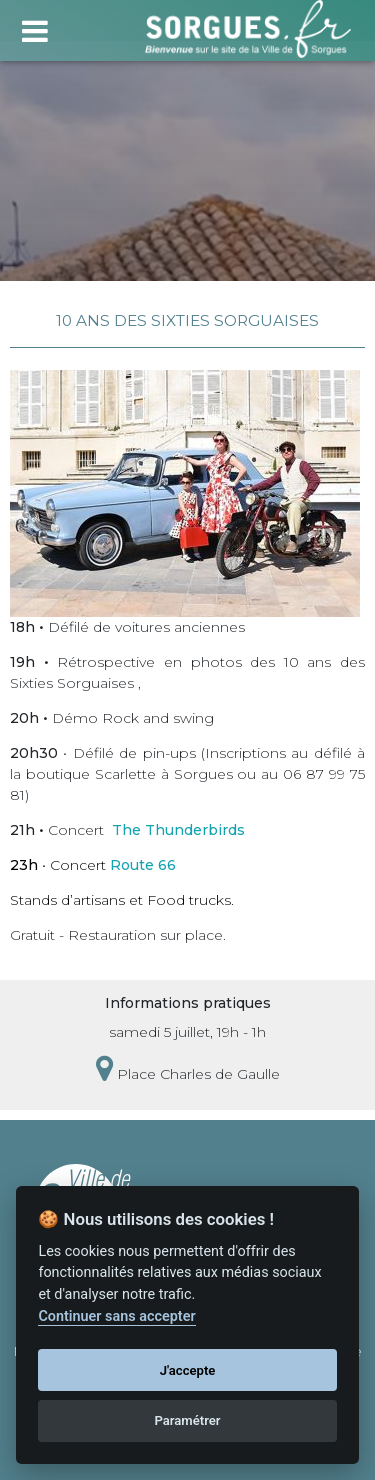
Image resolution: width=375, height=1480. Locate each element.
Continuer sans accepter (116, 1316)
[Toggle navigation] (34, 28)
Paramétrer (187, 1420)
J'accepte (188, 1370)
